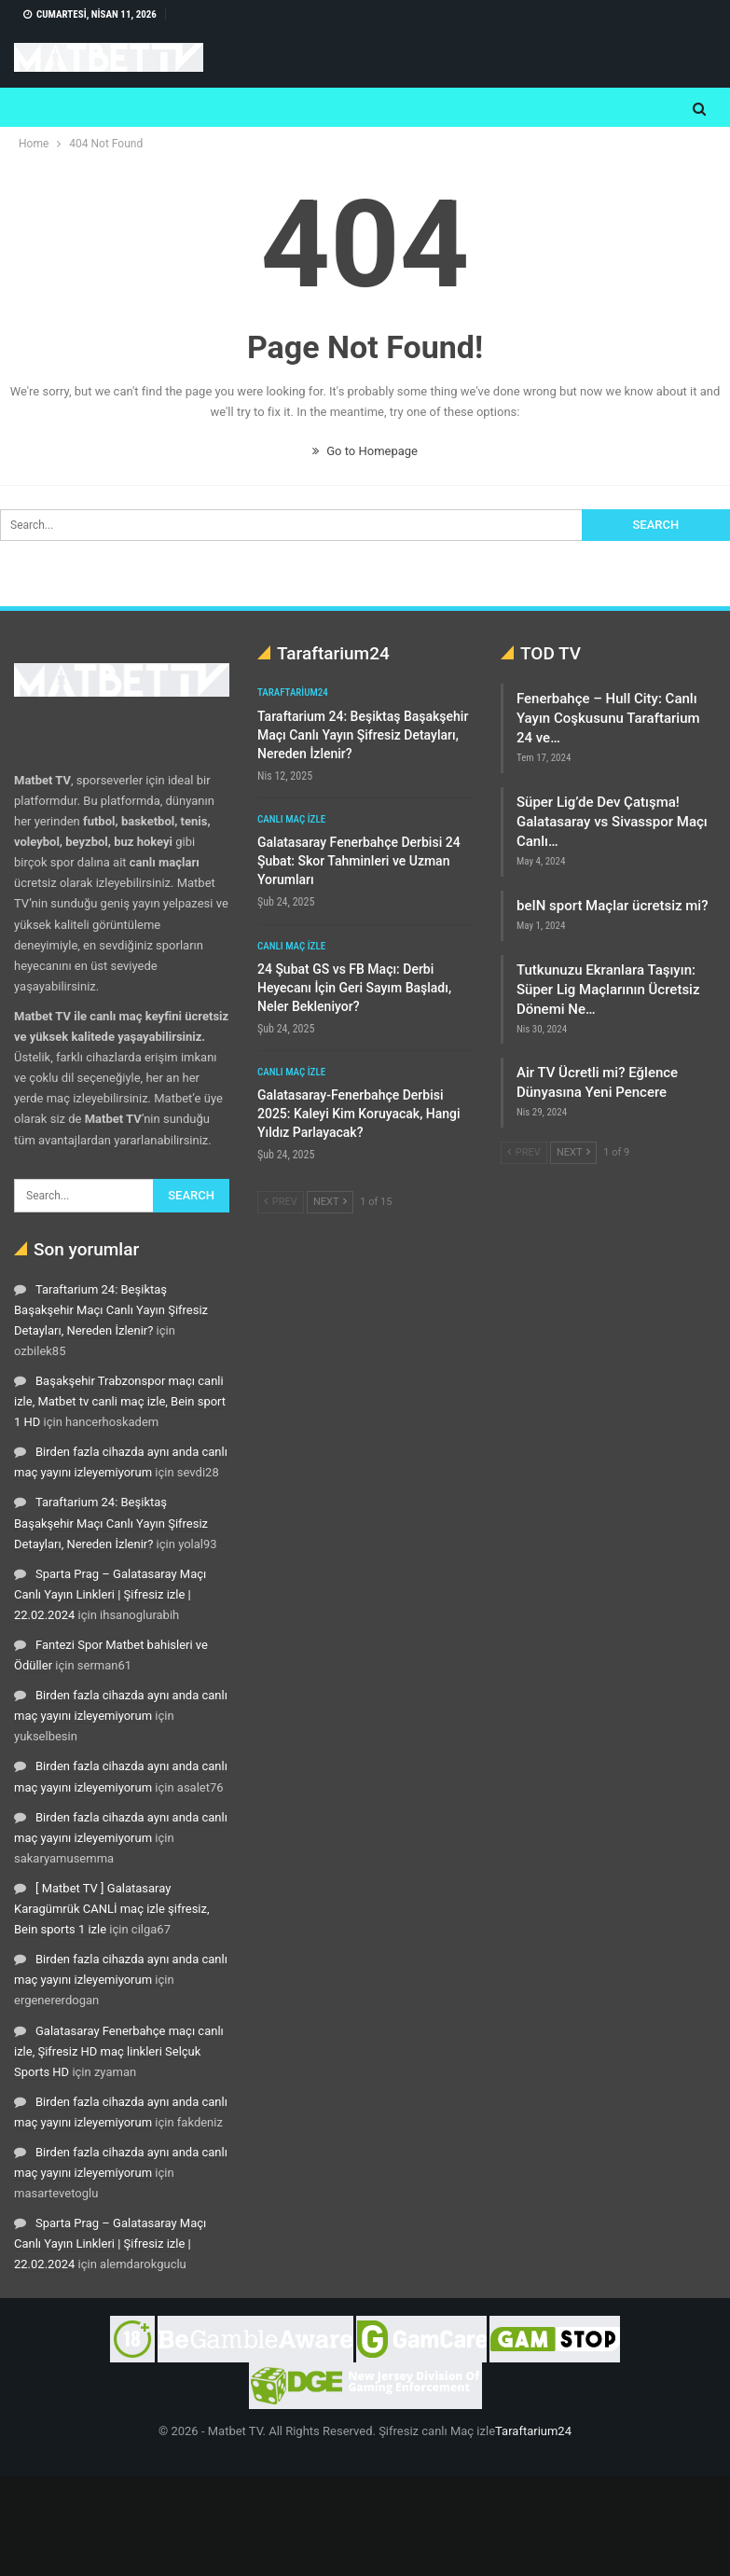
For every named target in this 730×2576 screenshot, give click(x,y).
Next (330, 1202)
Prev (280, 1202)
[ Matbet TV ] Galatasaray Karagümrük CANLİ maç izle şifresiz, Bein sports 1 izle (112, 1908)
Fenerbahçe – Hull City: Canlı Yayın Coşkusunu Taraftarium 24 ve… (608, 718)
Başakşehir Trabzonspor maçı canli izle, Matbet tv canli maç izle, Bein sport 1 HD (120, 1401)
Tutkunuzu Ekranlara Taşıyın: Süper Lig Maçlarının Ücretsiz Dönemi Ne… (608, 990)
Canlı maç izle (291, 819)
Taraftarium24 (292, 692)
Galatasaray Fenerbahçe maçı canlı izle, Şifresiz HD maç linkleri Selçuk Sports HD (119, 2051)
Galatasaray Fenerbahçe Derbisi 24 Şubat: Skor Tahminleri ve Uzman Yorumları (359, 861)
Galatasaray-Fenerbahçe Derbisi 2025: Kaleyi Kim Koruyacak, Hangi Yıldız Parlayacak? (359, 1113)
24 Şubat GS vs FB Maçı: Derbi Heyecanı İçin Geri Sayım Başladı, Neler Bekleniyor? (354, 988)
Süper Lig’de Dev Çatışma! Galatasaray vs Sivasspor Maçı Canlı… (612, 822)
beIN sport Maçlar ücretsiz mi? (612, 905)
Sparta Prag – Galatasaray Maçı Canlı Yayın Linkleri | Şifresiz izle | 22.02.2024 (110, 1594)
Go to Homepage (365, 451)
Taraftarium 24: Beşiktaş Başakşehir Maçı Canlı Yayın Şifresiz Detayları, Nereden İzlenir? (111, 1309)
